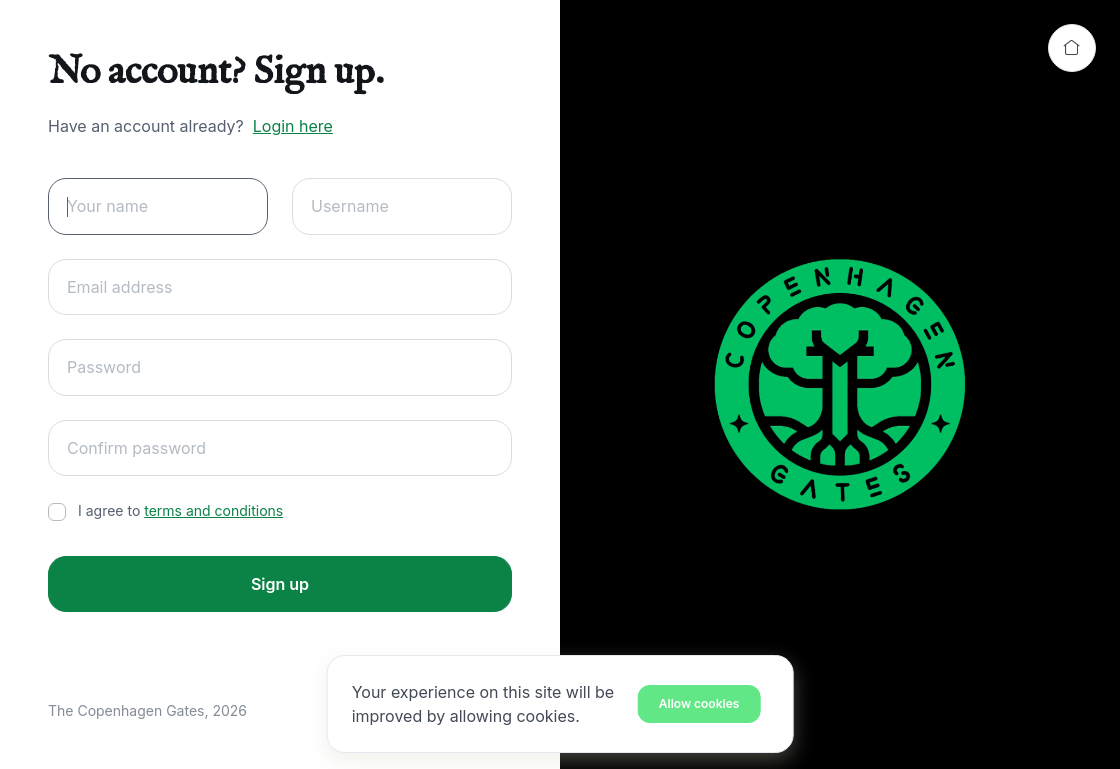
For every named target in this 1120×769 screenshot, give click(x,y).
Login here (293, 126)
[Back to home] (1072, 48)
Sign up (280, 584)
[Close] (699, 703)
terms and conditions (213, 510)
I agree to (180, 510)
